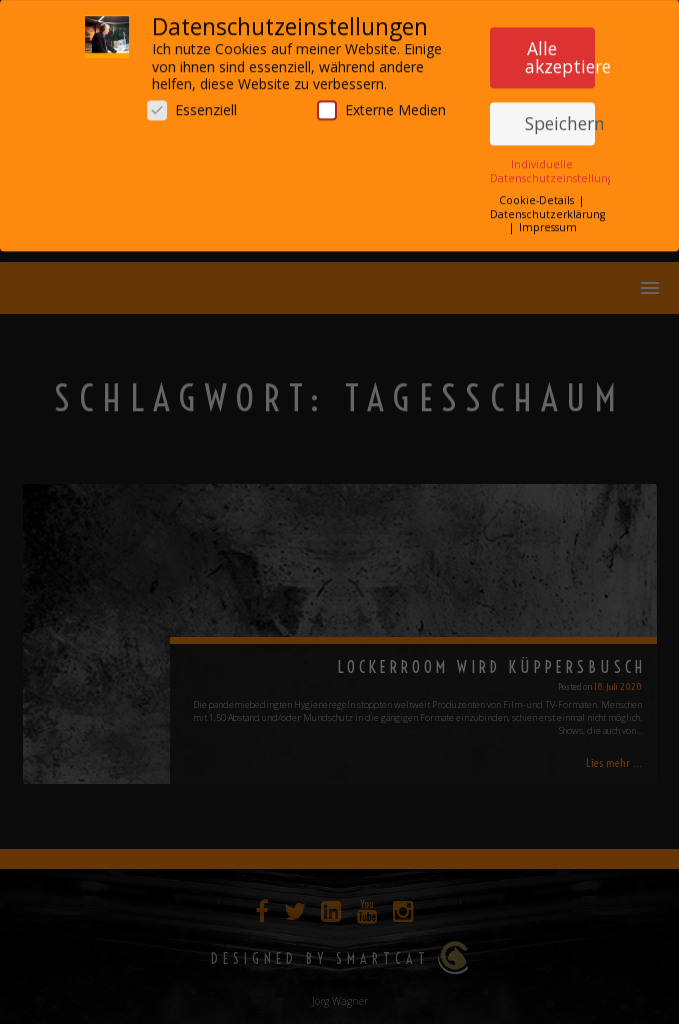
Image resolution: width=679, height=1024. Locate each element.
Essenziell (192, 104)
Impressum (548, 223)
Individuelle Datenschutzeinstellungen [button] (558, 166)
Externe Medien (381, 104)
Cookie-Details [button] (538, 196)
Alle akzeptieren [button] (560, 53)
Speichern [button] (560, 119)
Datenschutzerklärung (547, 209)
